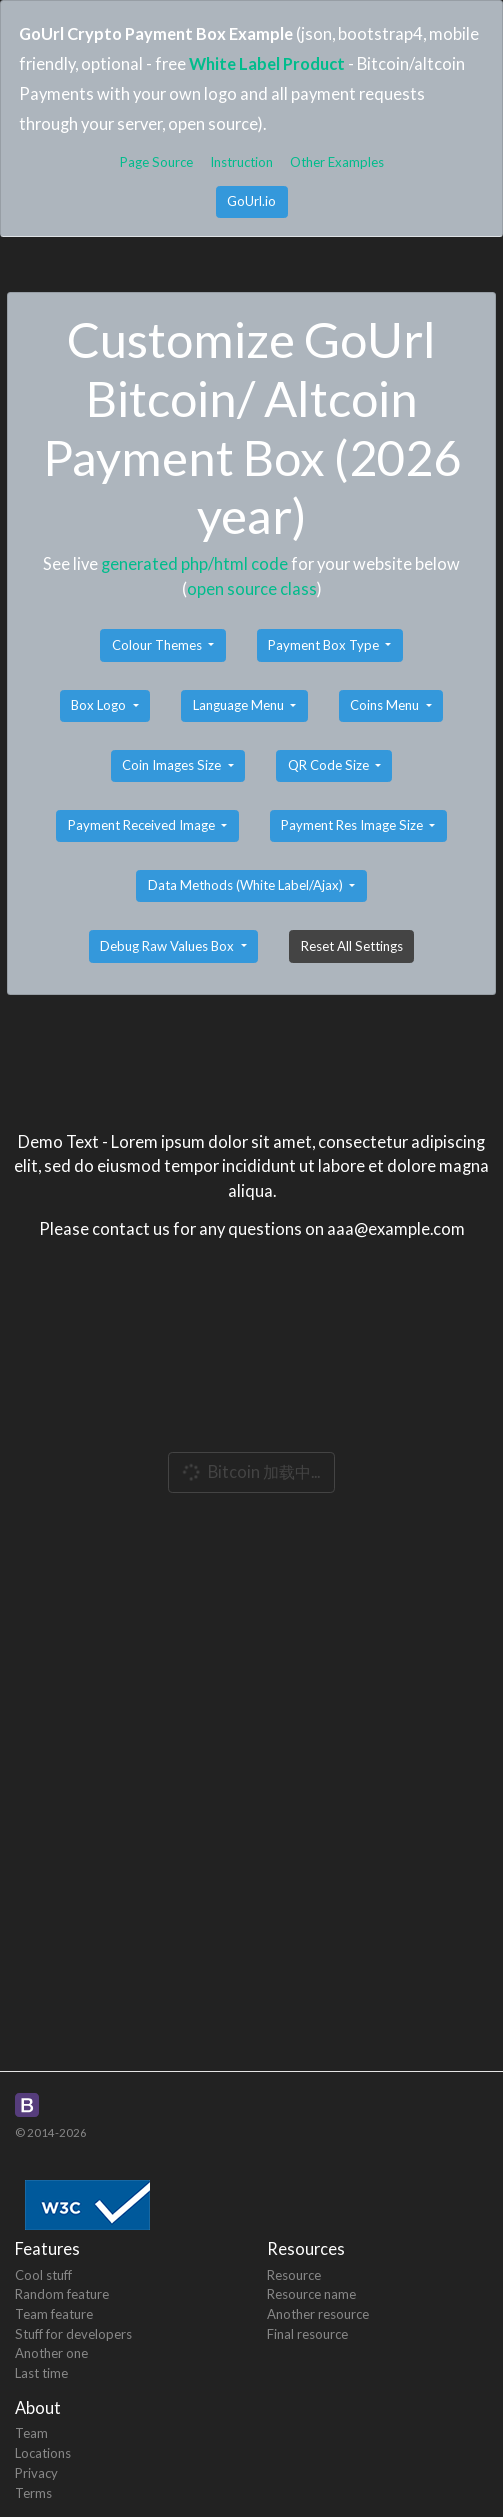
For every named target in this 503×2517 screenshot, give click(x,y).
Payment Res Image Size (353, 825)
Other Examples (337, 162)
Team (31, 2433)
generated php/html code (194, 563)
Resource (294, 2275)
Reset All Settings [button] (352, 946)
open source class (252, 588)
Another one (51, 2353)
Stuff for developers (73, 2334)
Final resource (307, 2334)
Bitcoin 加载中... (249, 1472)
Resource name (311, 2294)
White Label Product (267, 63)
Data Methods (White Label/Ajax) (247, 885)
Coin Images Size (173, 765)
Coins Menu (386, 705)
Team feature (54, 2314)
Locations (43, 2453)
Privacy (36, 2473)
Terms (33, 2493)
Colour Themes (158, 645)
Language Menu (240, 705)
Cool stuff (43, 2275)
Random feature (62, 2294)
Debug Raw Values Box (168, 946)
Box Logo (100, 705)
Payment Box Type (325, 645)
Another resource (318, 2314)
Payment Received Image (143, 825)
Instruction (241, 162)
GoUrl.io (251, 201)
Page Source (156, 162)
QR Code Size (330, 765)
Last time (41, 2373)
